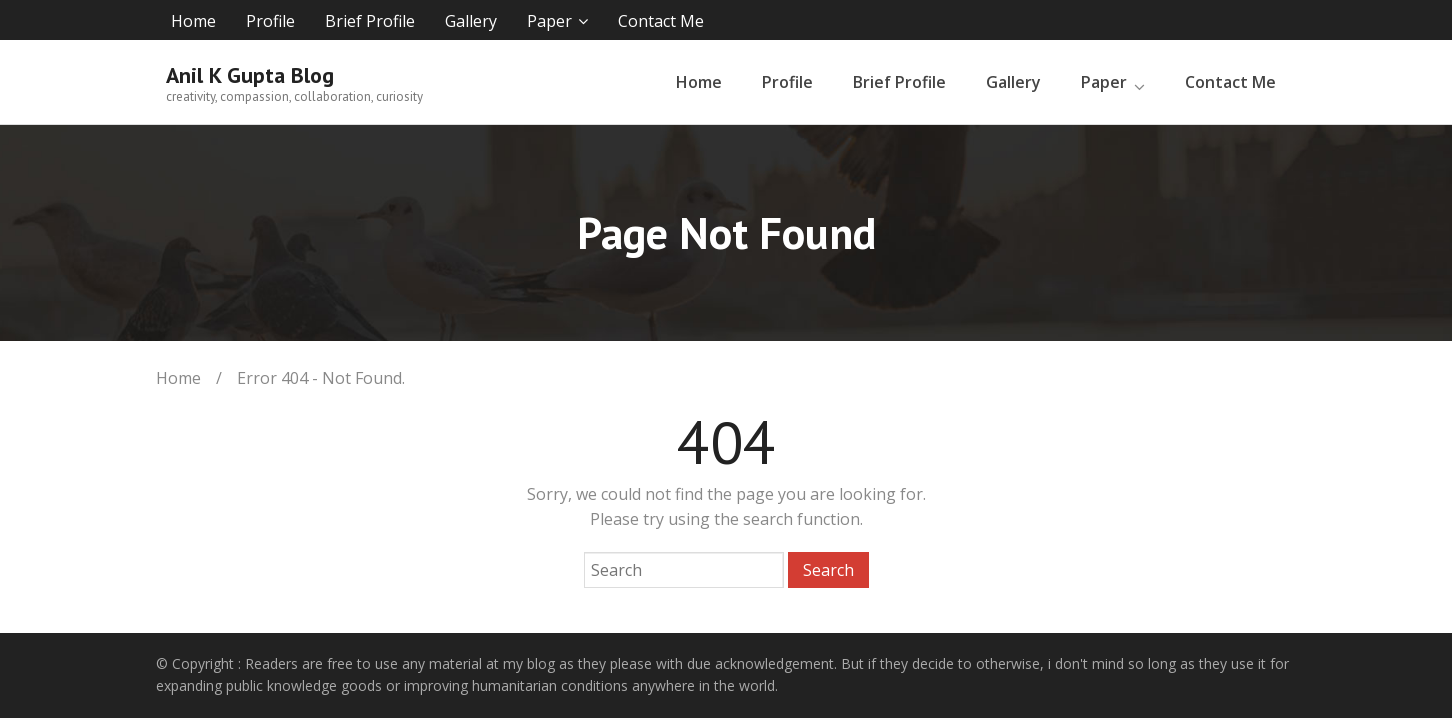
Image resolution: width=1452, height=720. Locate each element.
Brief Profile (370, 21)
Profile (270, 21)
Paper (549, 21)
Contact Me (661, 21)
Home (193, 21)
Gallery (471, 21)
